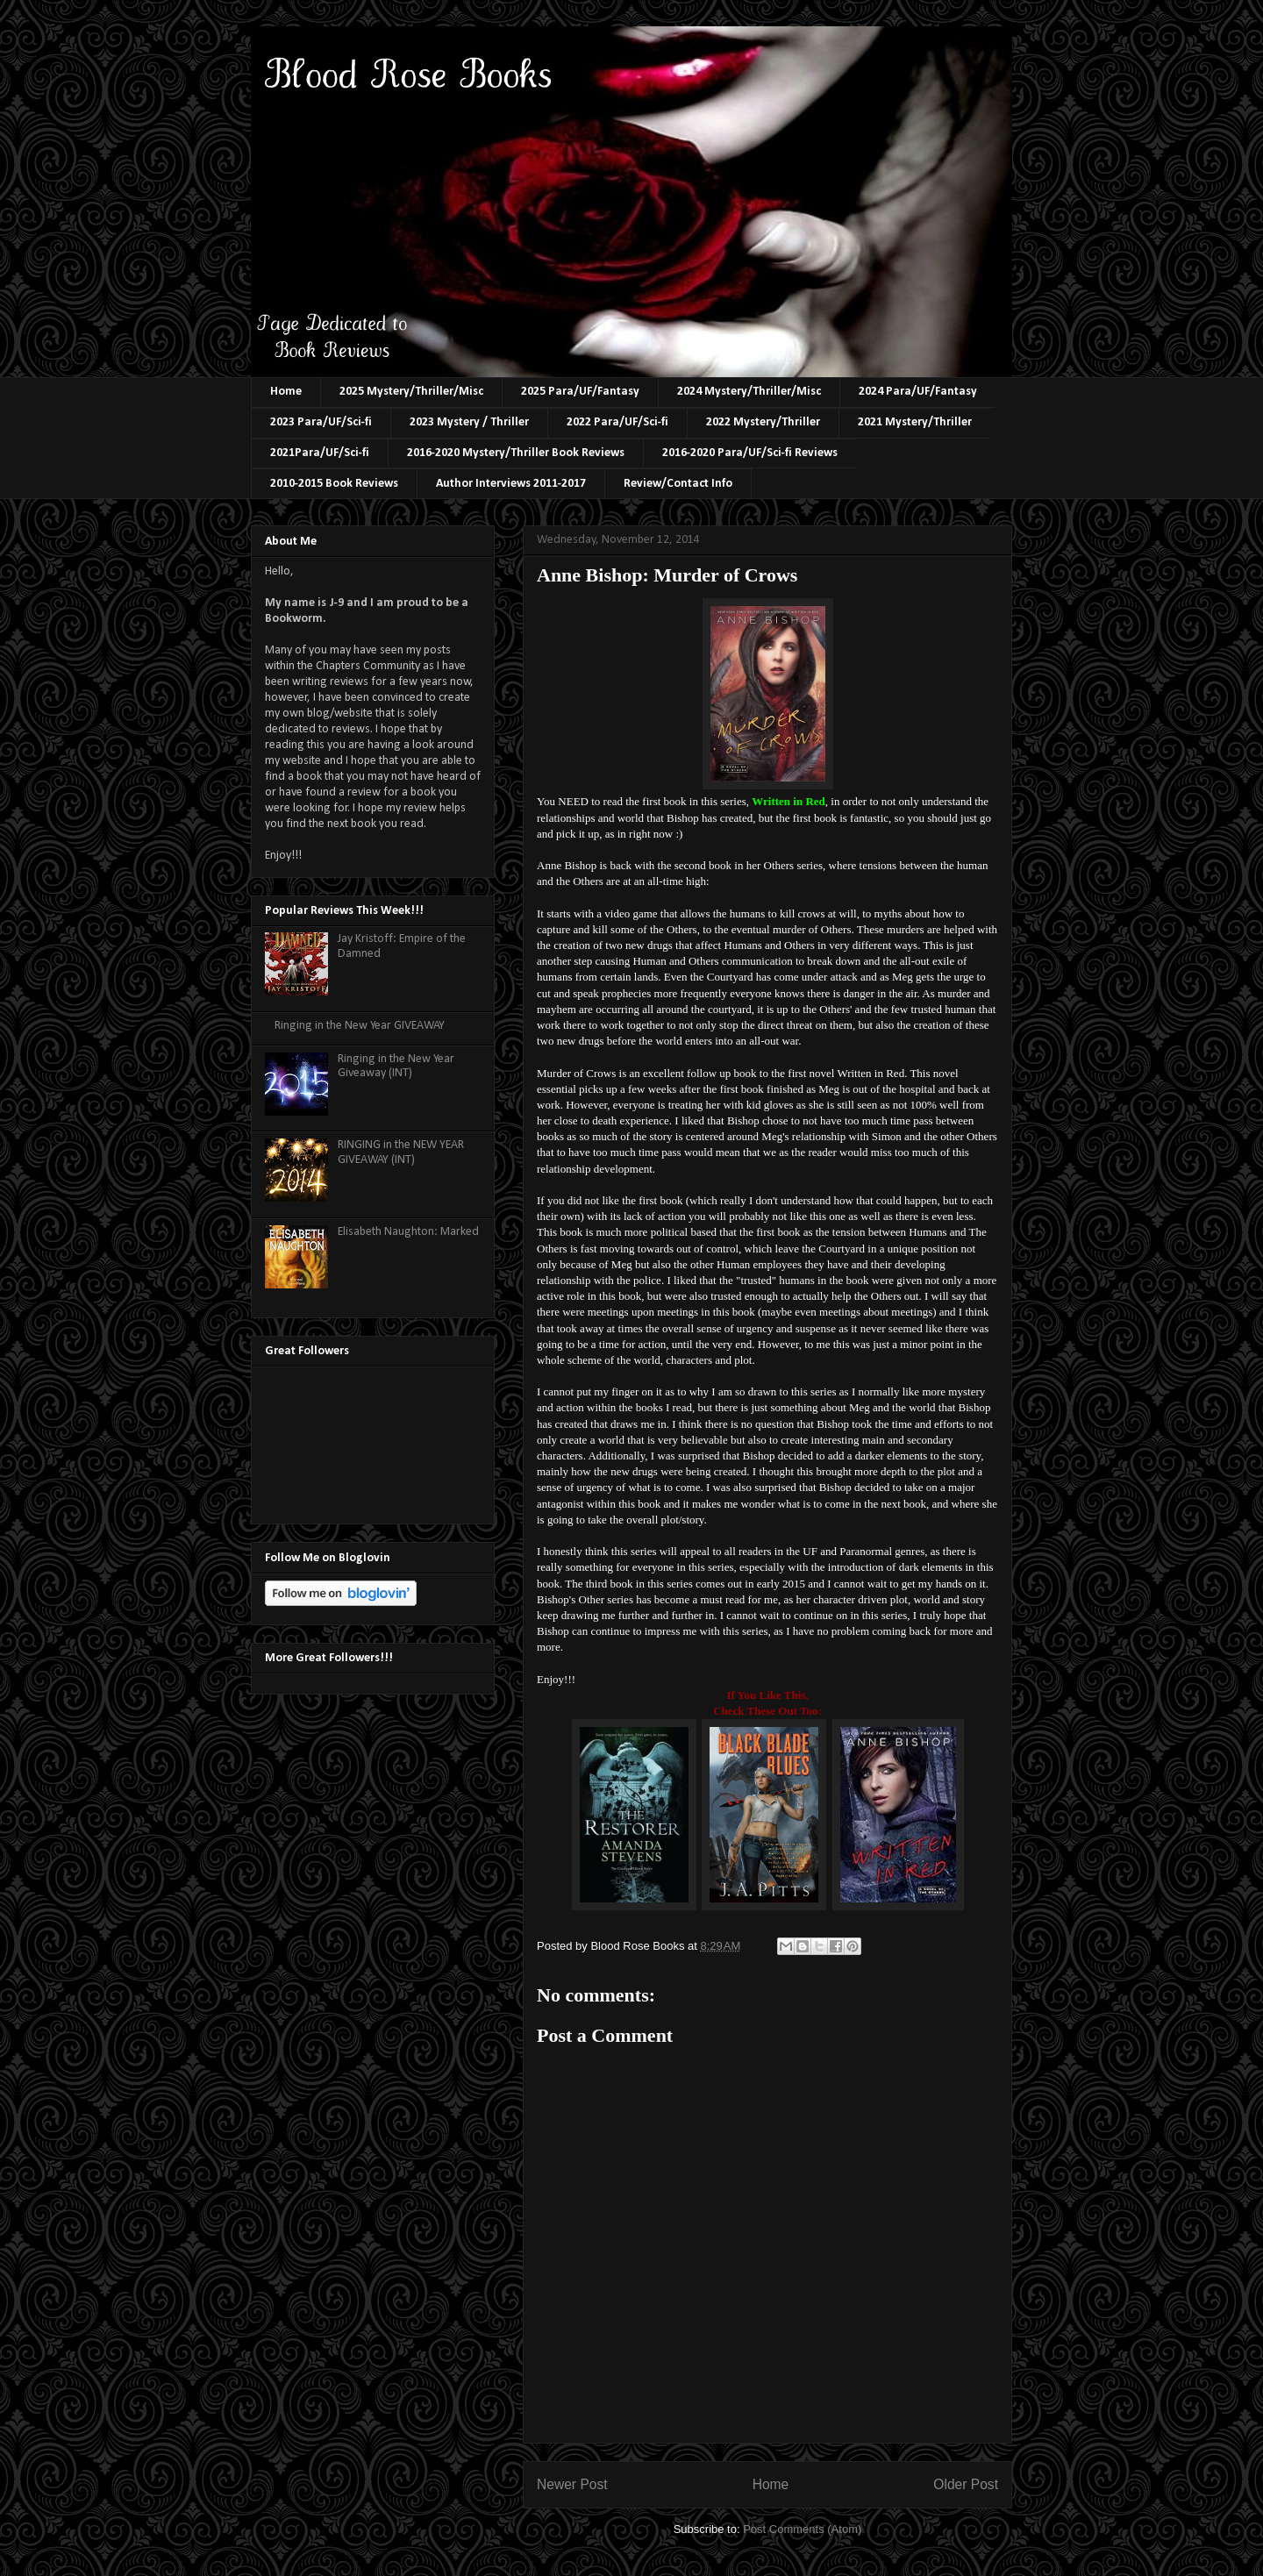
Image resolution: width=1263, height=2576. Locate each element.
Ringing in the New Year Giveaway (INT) (396, 1067)
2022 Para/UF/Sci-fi (617, 422)
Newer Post (572, 2484)
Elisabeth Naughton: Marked (408, 1231)
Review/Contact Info (678, 483)
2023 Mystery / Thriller (469, 422)
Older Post (965, 2484)
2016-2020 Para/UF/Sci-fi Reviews (750, 453)
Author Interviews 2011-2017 (511, 483)
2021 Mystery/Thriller (915, 422)
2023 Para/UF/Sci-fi (321, 422)
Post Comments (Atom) (802, 2529)
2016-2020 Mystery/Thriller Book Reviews (515, 453)
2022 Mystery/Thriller (763, 422)
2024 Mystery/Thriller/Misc (749, 391)
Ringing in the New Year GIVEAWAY (360, 1025)
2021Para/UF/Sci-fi (319, 453)
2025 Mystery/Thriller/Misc (411, 391)
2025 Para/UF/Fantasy (580, 391)
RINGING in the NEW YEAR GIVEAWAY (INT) (401, 1152)
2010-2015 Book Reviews (334, 483)
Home (286, 391)
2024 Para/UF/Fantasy (918, 391)
